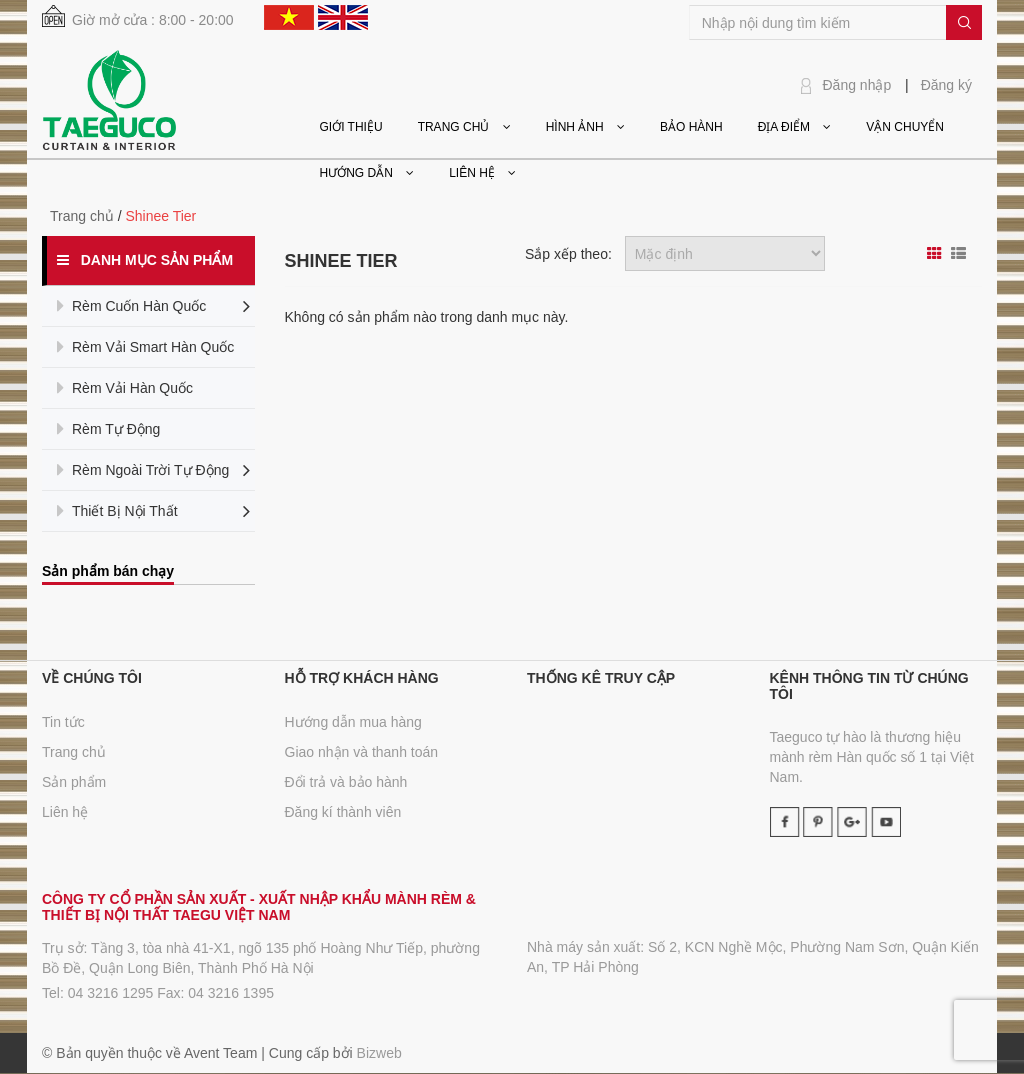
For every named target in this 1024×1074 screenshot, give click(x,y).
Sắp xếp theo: (568, 254)
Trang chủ (74, 752)
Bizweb (379, 1053)
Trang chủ (82, 216)
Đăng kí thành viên (343, 812)
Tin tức (63, 722)
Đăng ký (946, 85)
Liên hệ (65, 812)
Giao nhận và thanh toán (362, 752)
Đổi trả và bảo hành (346, 782)
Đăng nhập (857, 85)
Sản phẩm (74, 782)
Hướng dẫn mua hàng (353, 722)
